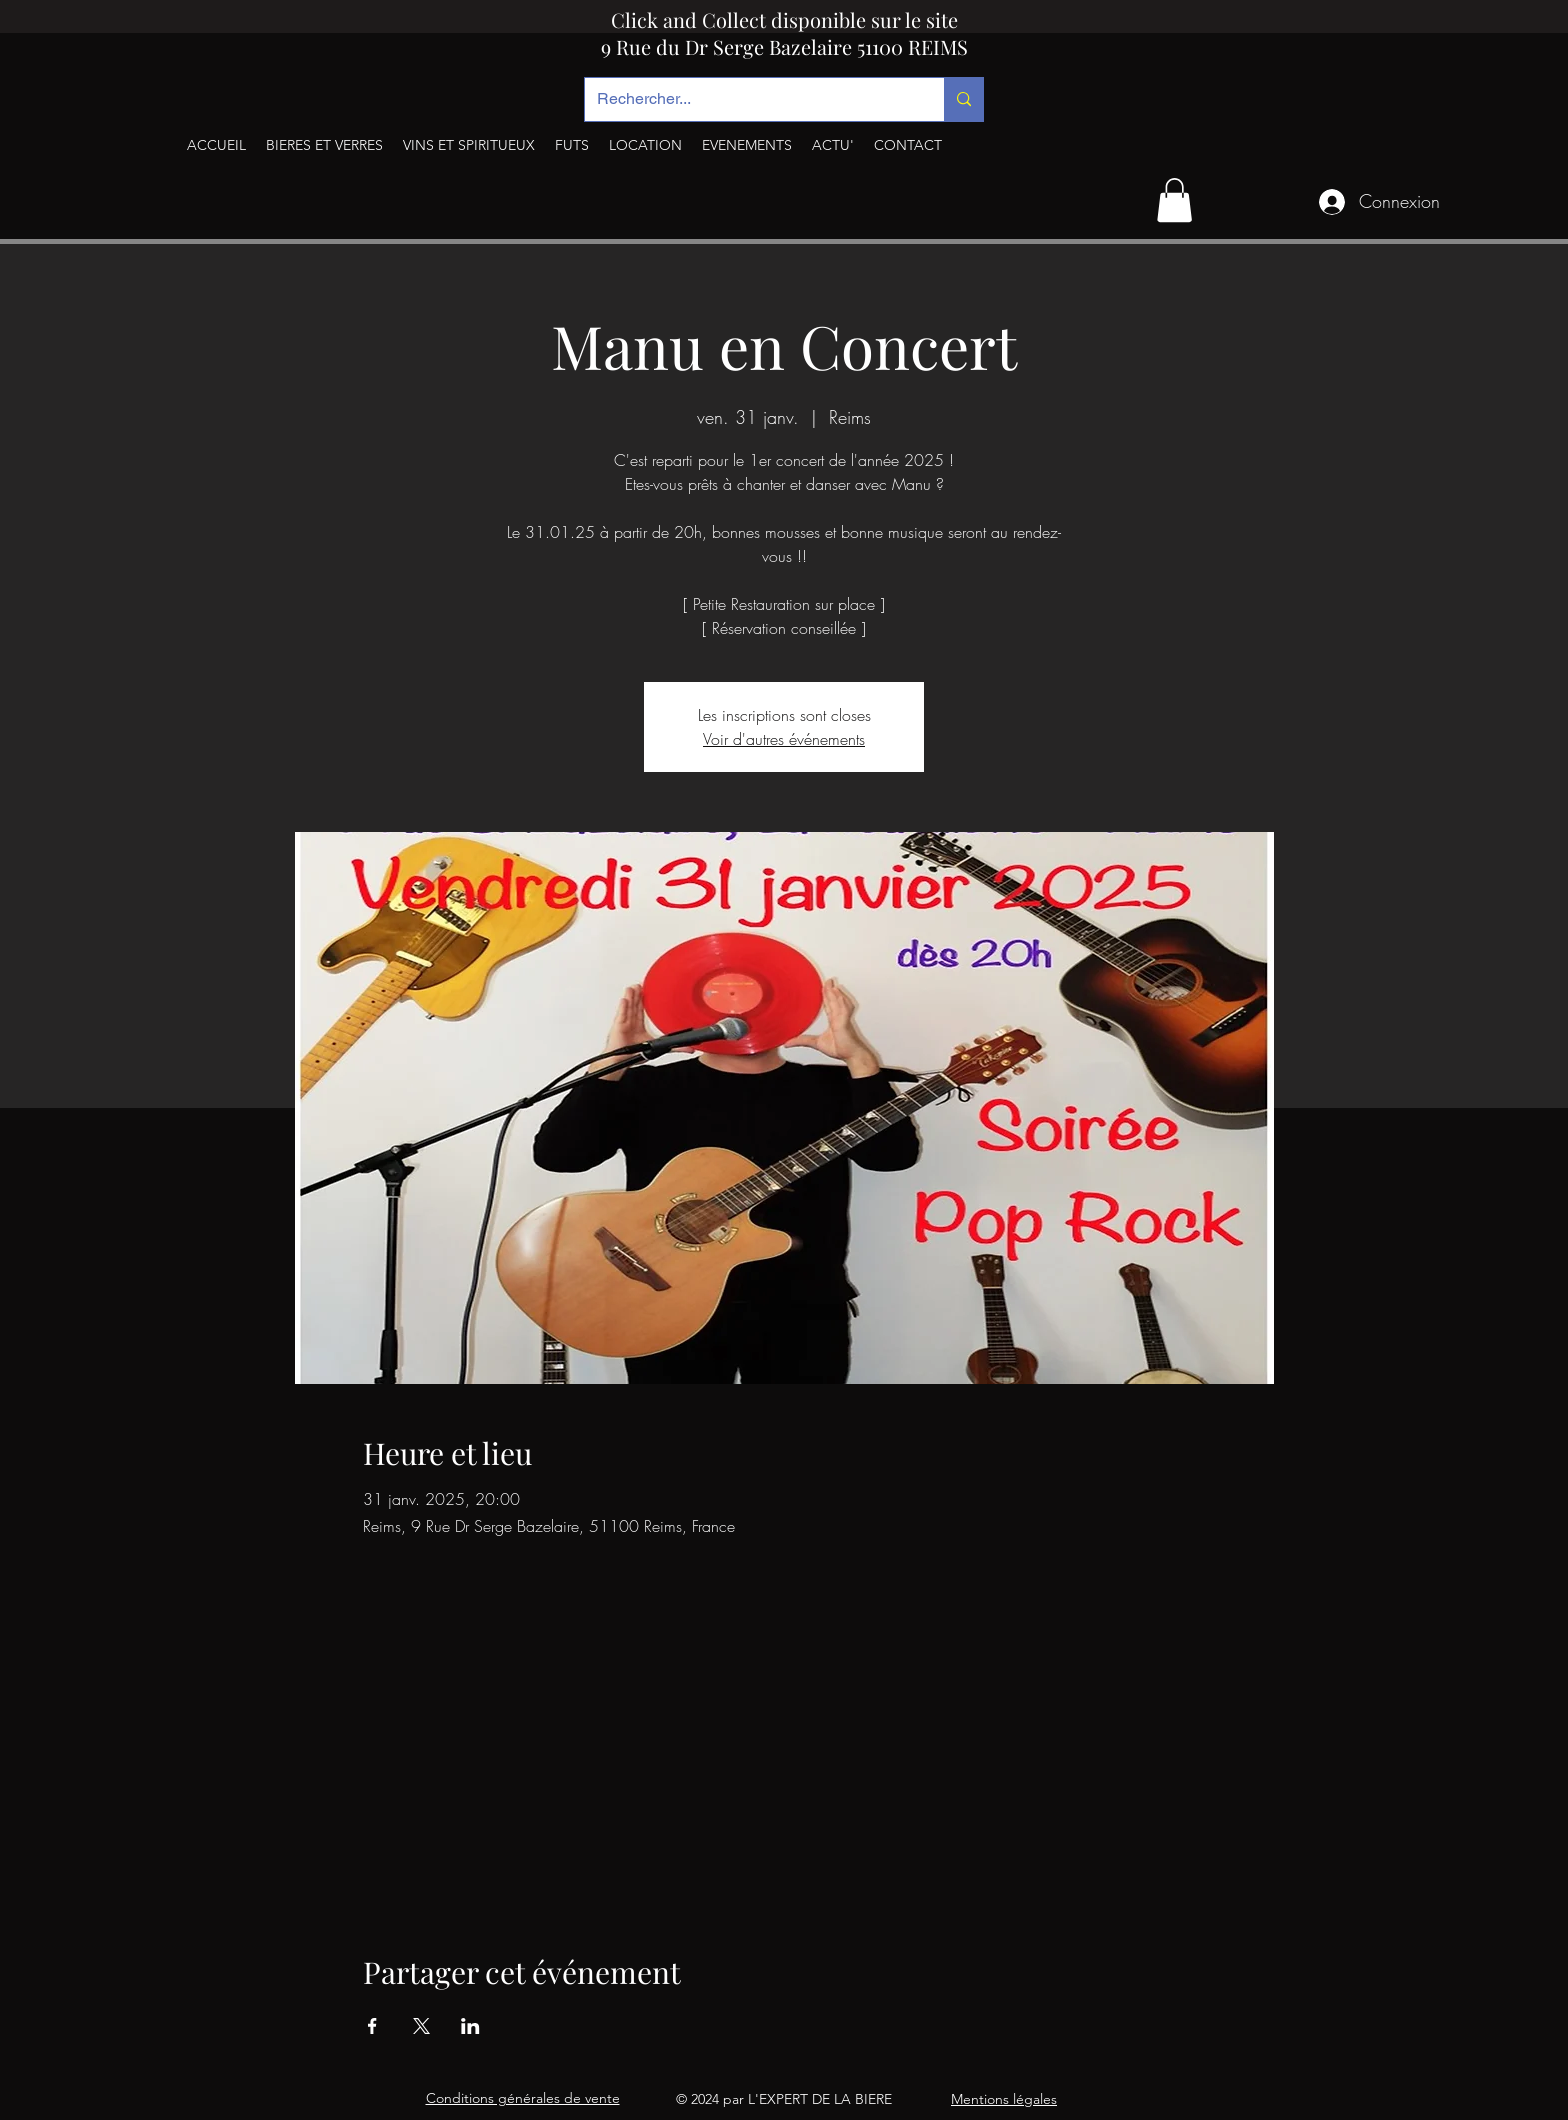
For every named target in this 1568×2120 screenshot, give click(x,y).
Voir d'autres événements (784, 739)
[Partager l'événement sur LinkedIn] (470, 2026)
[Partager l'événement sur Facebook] (372, 2026)
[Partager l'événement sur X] (421, 2026)
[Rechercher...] (749, 99)
